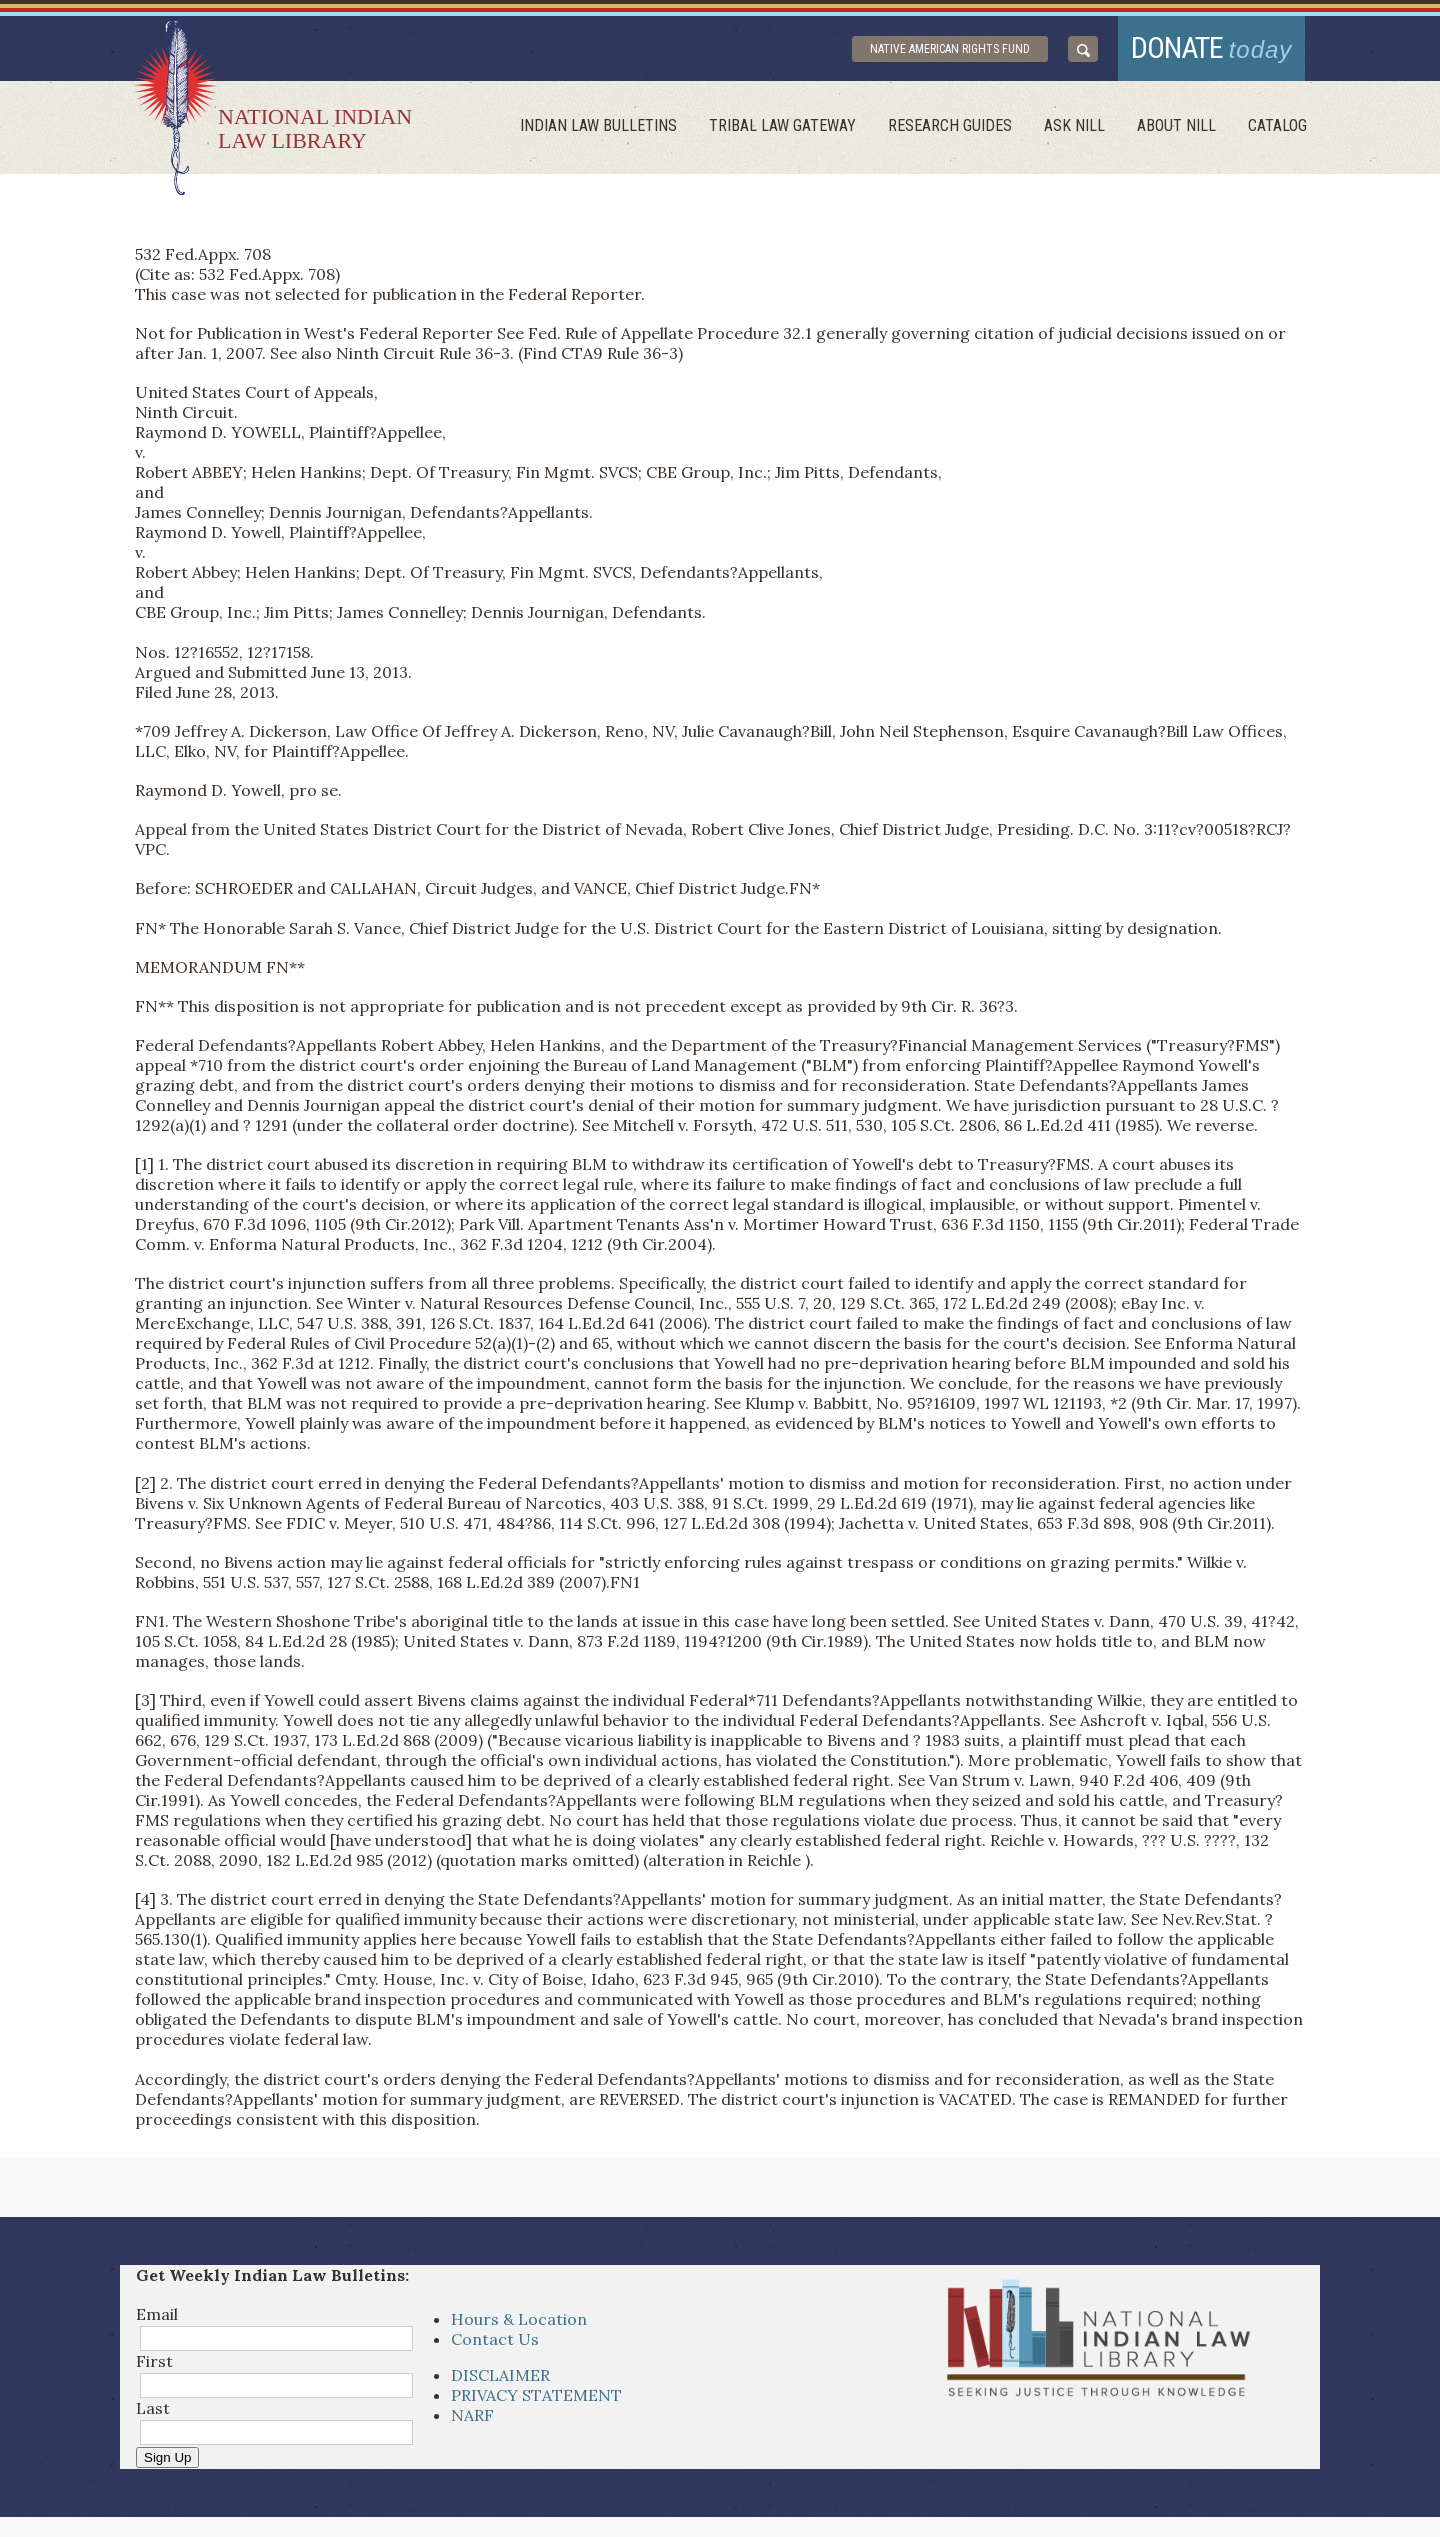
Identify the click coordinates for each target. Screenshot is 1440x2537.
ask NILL (1074, 125)
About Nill (1176, 125)
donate (1212, 47)
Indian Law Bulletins (598, 125)
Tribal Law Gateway (782, 125)
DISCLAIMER (500, 2375)
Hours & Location (519, 2319)
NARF (472, 2415)
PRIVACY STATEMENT (536, 2395)
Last (153, 2408)
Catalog (1277, 125)
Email (157, 2314)
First (154, 2361)
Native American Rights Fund (950, 49)
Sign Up (167, 2457)
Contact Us (495, 2339)
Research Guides (950, 125)
